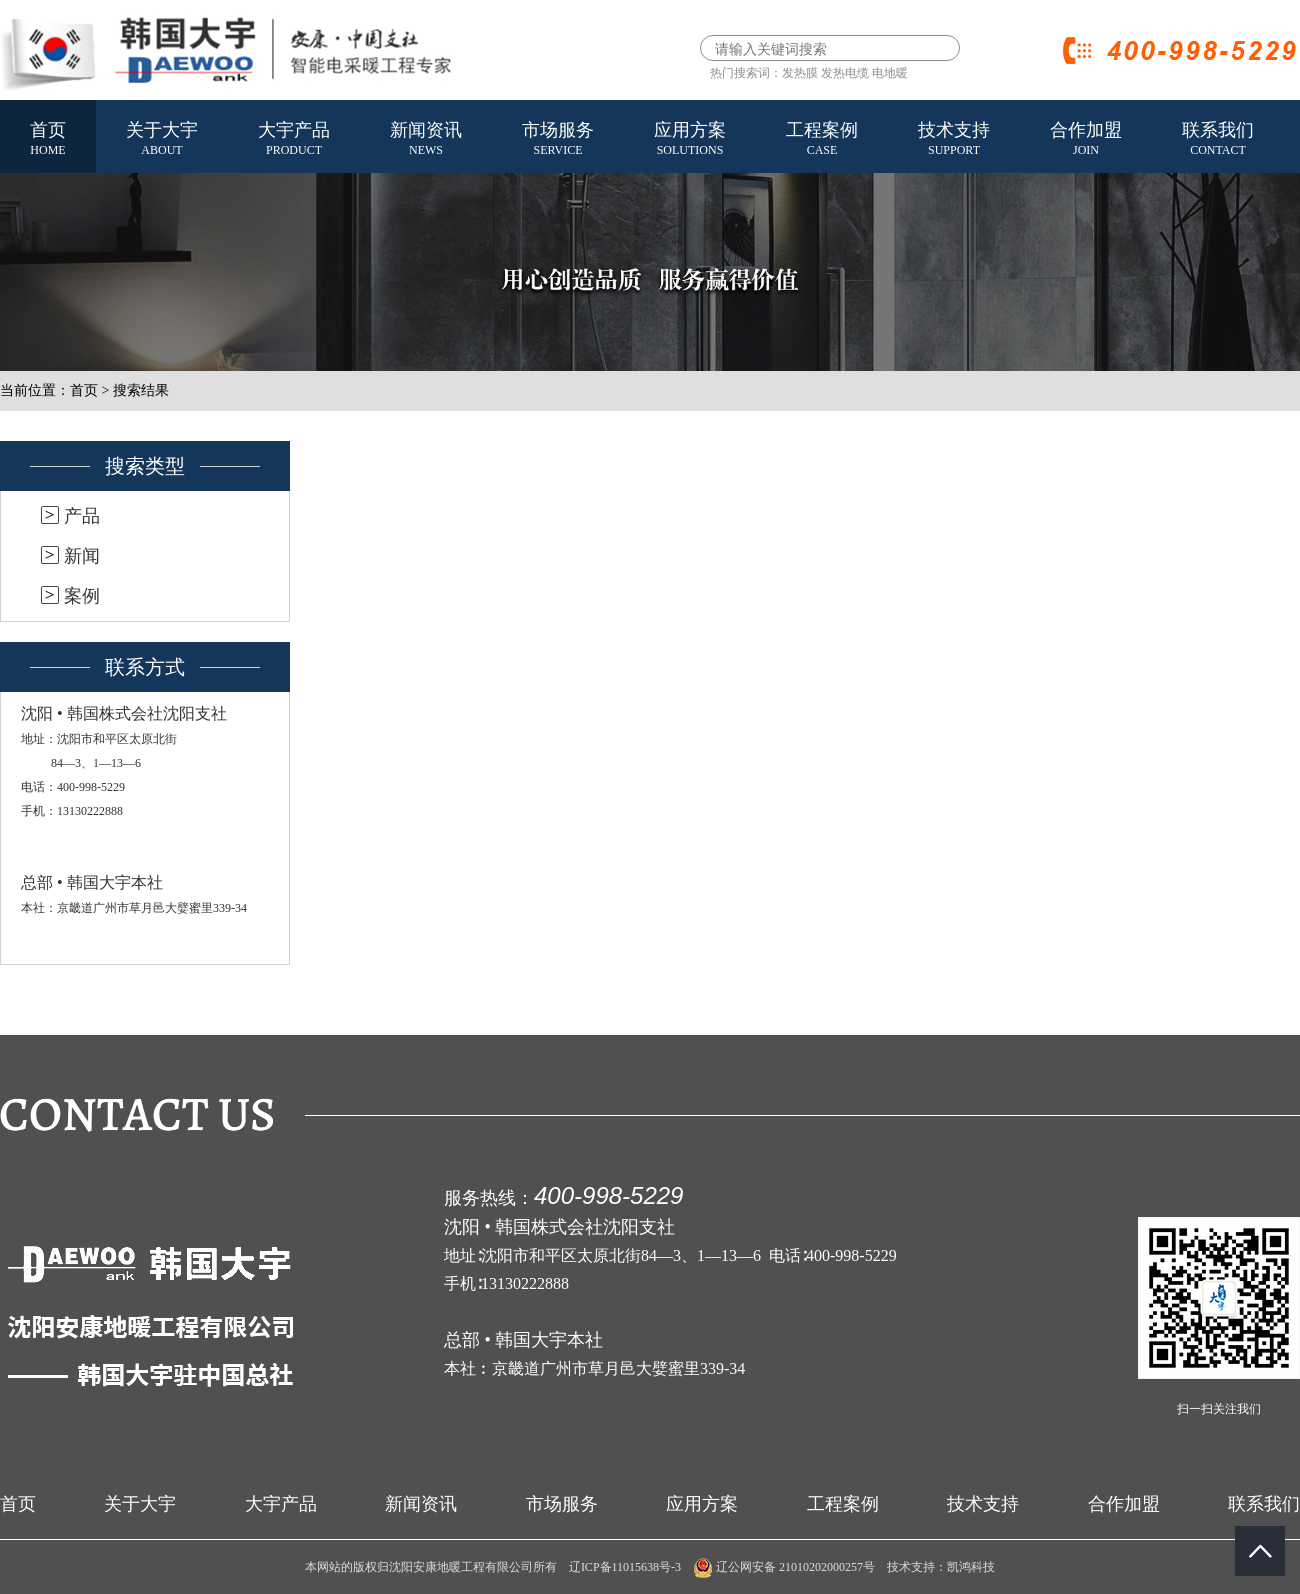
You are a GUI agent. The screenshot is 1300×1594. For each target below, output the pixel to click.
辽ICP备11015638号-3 (625, 1567)
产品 (82, 516)
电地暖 (890, 73)
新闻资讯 (426, 140)
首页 (48, 140)
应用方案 (690, 140)
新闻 (82, 556)
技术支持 (954, 140)
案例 (82, 596)
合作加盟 (1086, 140)
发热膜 (800, 73)
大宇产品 (294, 140)
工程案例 (822, 140)
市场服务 (558, 140)
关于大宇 (162, 140)
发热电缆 (845, 73)
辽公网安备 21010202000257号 (784, 1567)
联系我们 (1218, 140)
